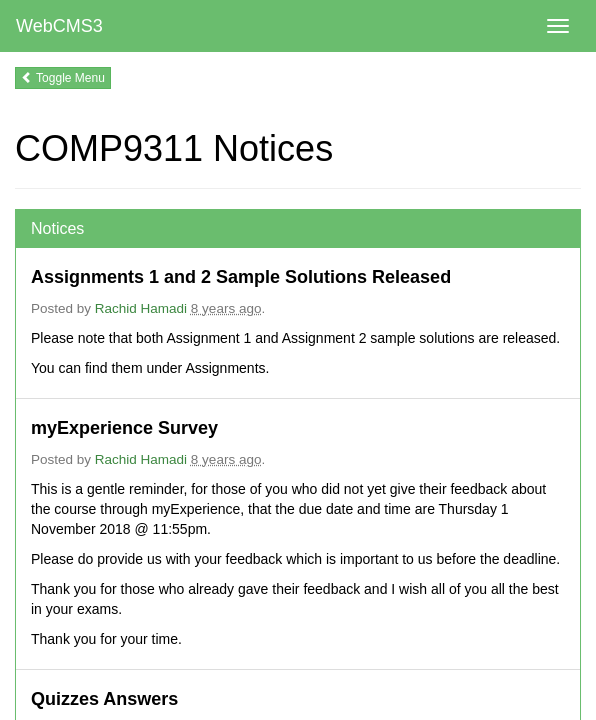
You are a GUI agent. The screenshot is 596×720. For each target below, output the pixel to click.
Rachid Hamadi (141, 308)
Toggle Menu (63, 78)
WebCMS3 (59, 26)
